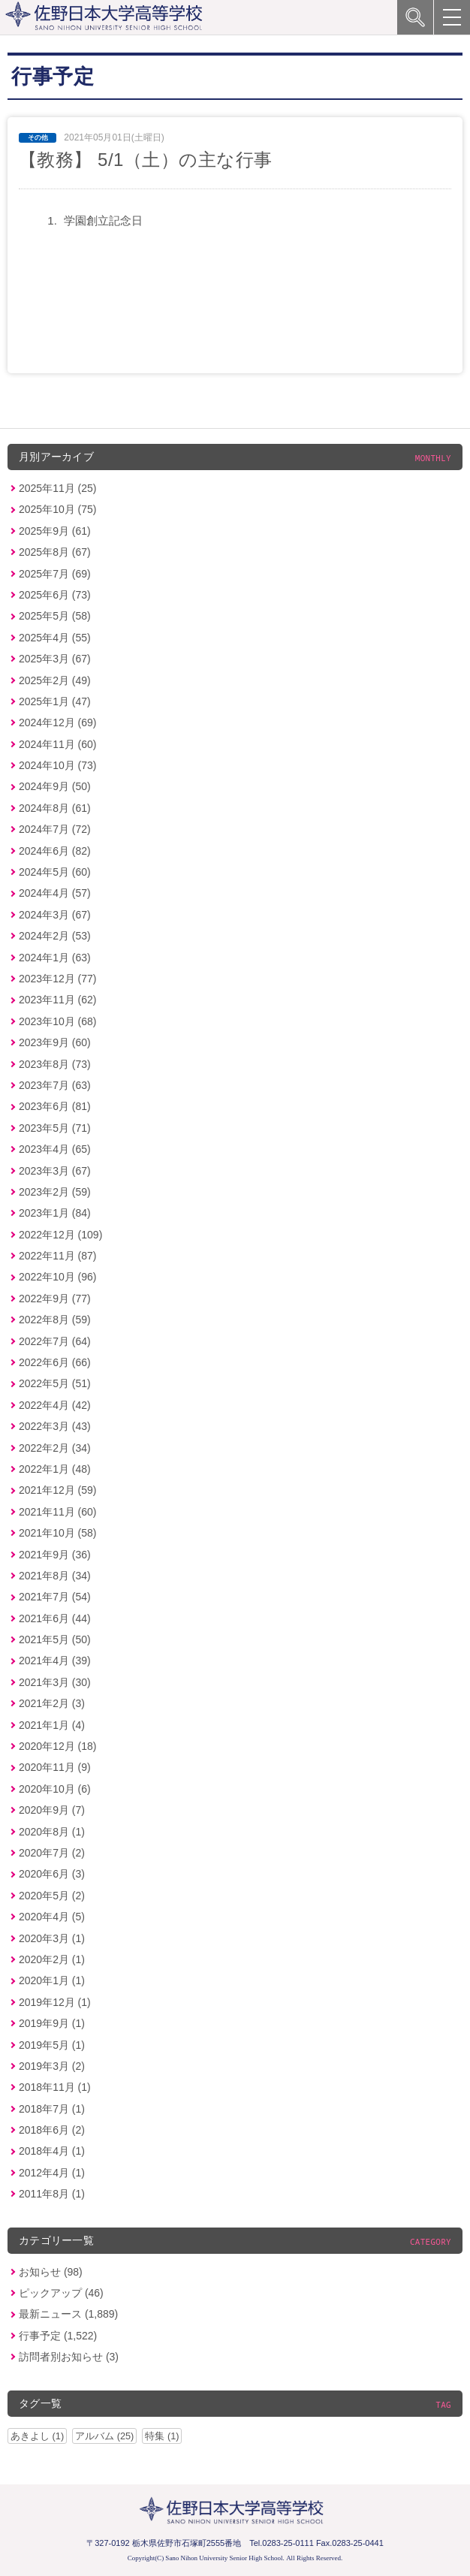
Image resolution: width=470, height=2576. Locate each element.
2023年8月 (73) (55, 1064)
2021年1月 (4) (52, 1725)
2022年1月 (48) (55, 1469)
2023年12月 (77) (58, 979)
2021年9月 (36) (55, 1555)
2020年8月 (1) (52, 1832)
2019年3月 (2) (52, 2066)
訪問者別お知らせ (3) (69, 2357)
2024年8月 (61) (55, 808)
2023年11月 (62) (58, 1000)
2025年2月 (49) (55, 680)
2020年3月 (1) (52, 1938)
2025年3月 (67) (55, 659)
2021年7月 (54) (55, 1597)
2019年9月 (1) (52, 2023)
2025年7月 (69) (55, 574)
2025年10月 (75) (58, 509)
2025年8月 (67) (55, 552)
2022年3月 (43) (55, 1426)
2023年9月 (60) (55, 1042)
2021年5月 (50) (55, 1639)
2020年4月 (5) (52, 1917)
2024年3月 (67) (55, 915)
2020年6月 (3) (52, 1874)
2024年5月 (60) (55, 872)
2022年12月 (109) (60, 1235)
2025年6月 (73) (55, 595)
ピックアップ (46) (61, 2293)
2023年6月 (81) (55, 1106)
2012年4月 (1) (52, 2173)
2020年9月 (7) (52, 1810)
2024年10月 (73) (58, 765)
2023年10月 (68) (58, 1021)
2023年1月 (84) (55, 1213)
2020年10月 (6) (55, 1789)
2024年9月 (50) (55, 786)
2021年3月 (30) (55, 1682)
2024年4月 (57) (55, 893)
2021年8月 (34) (55, 1576)
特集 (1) (162, 2436)
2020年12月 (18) (58, 1746)
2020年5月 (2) (52, 1896)
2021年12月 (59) (58, 1490)
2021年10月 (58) (58, 1533)
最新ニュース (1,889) (68, 2314)
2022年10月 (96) (58, 1277)
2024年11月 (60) (58, 744)
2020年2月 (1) (52, 1959)
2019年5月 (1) (52, 2045)
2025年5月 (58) (55, 616)
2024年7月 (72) (55, 829)
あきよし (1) (37, 2436)
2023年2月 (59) (55, 1192)
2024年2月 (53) (55, 936)
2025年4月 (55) (55, 638)
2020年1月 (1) (52, 1980)
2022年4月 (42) (55, 1405)
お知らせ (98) (51, 2272)
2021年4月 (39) (55, 1660)
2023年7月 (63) (55, 1085)
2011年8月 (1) (52, 2194)
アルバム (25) (104, 2436)
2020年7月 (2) (52, 1853)
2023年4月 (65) (55, 1149)
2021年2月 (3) (52, 1703)
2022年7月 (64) (55, 1341)
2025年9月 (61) (55, 531)
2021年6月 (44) (55, 1618)
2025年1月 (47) (55, 701)
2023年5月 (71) (55, 1128)
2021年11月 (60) (58, 1512)
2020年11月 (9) (55, 1767)
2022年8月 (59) (55, 1320)
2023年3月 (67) (55, 1171)
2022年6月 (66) (55, 1362)
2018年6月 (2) (52, 2130)
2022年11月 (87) (58, 1256)
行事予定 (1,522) (58, 2336)
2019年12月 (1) (55, 2002)
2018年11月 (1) (55, 2087)
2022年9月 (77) (55, 1299)
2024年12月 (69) (58, 722)
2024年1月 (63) (55, 958)
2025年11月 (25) (58, 488)
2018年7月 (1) (52, 2109)
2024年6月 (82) (55, 851)
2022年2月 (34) (55, 1448)
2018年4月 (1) (52, 2151)
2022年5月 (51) (55, 1383)
